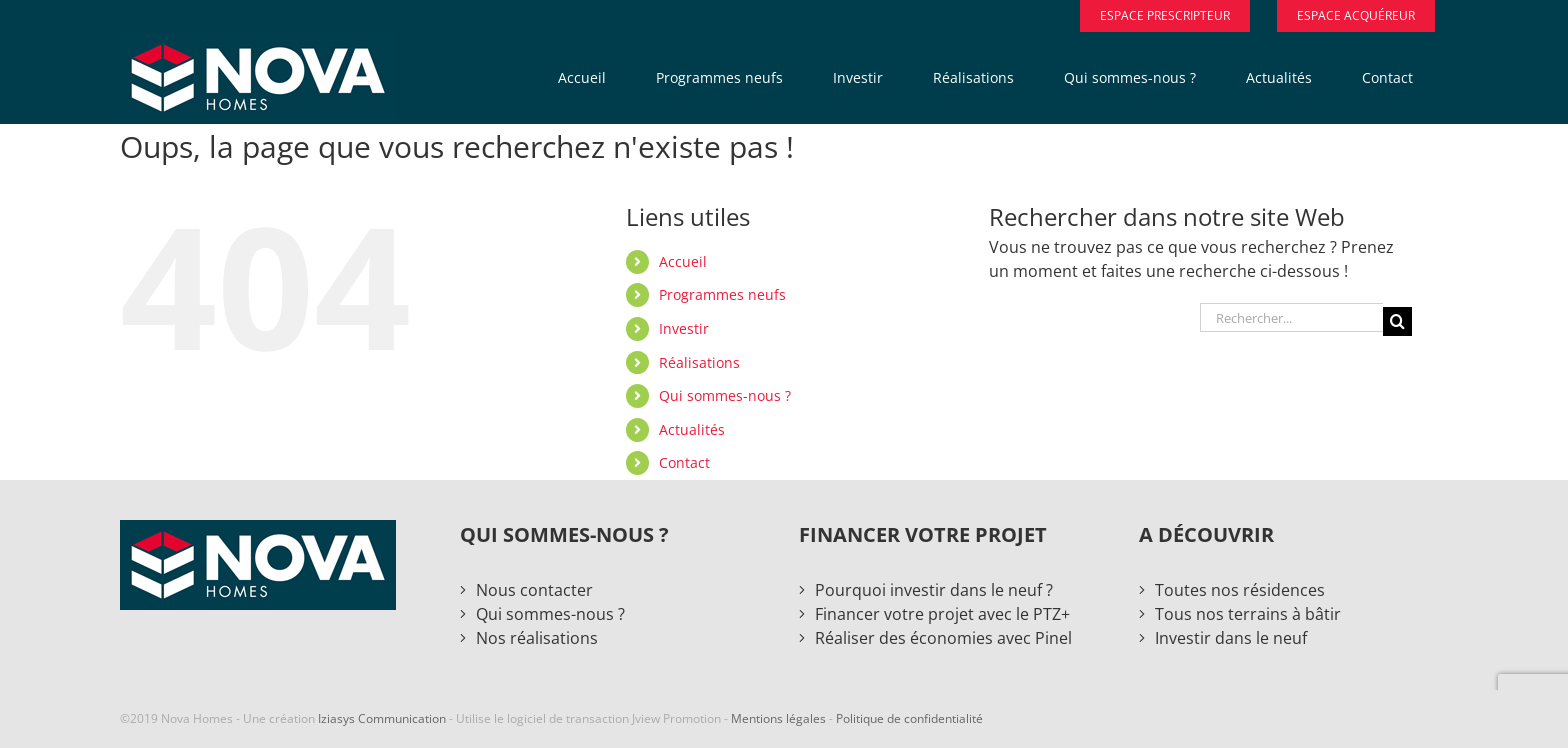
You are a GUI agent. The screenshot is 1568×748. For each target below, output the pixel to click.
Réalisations (699, 362)
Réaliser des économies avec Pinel (943, 638)
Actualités (692, 429)
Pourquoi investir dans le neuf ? (934, 590)
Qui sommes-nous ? (725, 395)
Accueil (683, 261)
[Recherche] (1397, 321)
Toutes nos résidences (1240, 590)
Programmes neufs (722, 294)
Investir (684, 328)
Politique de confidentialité (909, 718)
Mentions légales (778, 718)
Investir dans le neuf (1231, 638)
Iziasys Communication (382, 718)
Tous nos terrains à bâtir (1248, 614)
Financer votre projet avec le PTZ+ (942, 614)
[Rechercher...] (1291, 317)
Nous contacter (534, 590)
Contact (684, 462)
